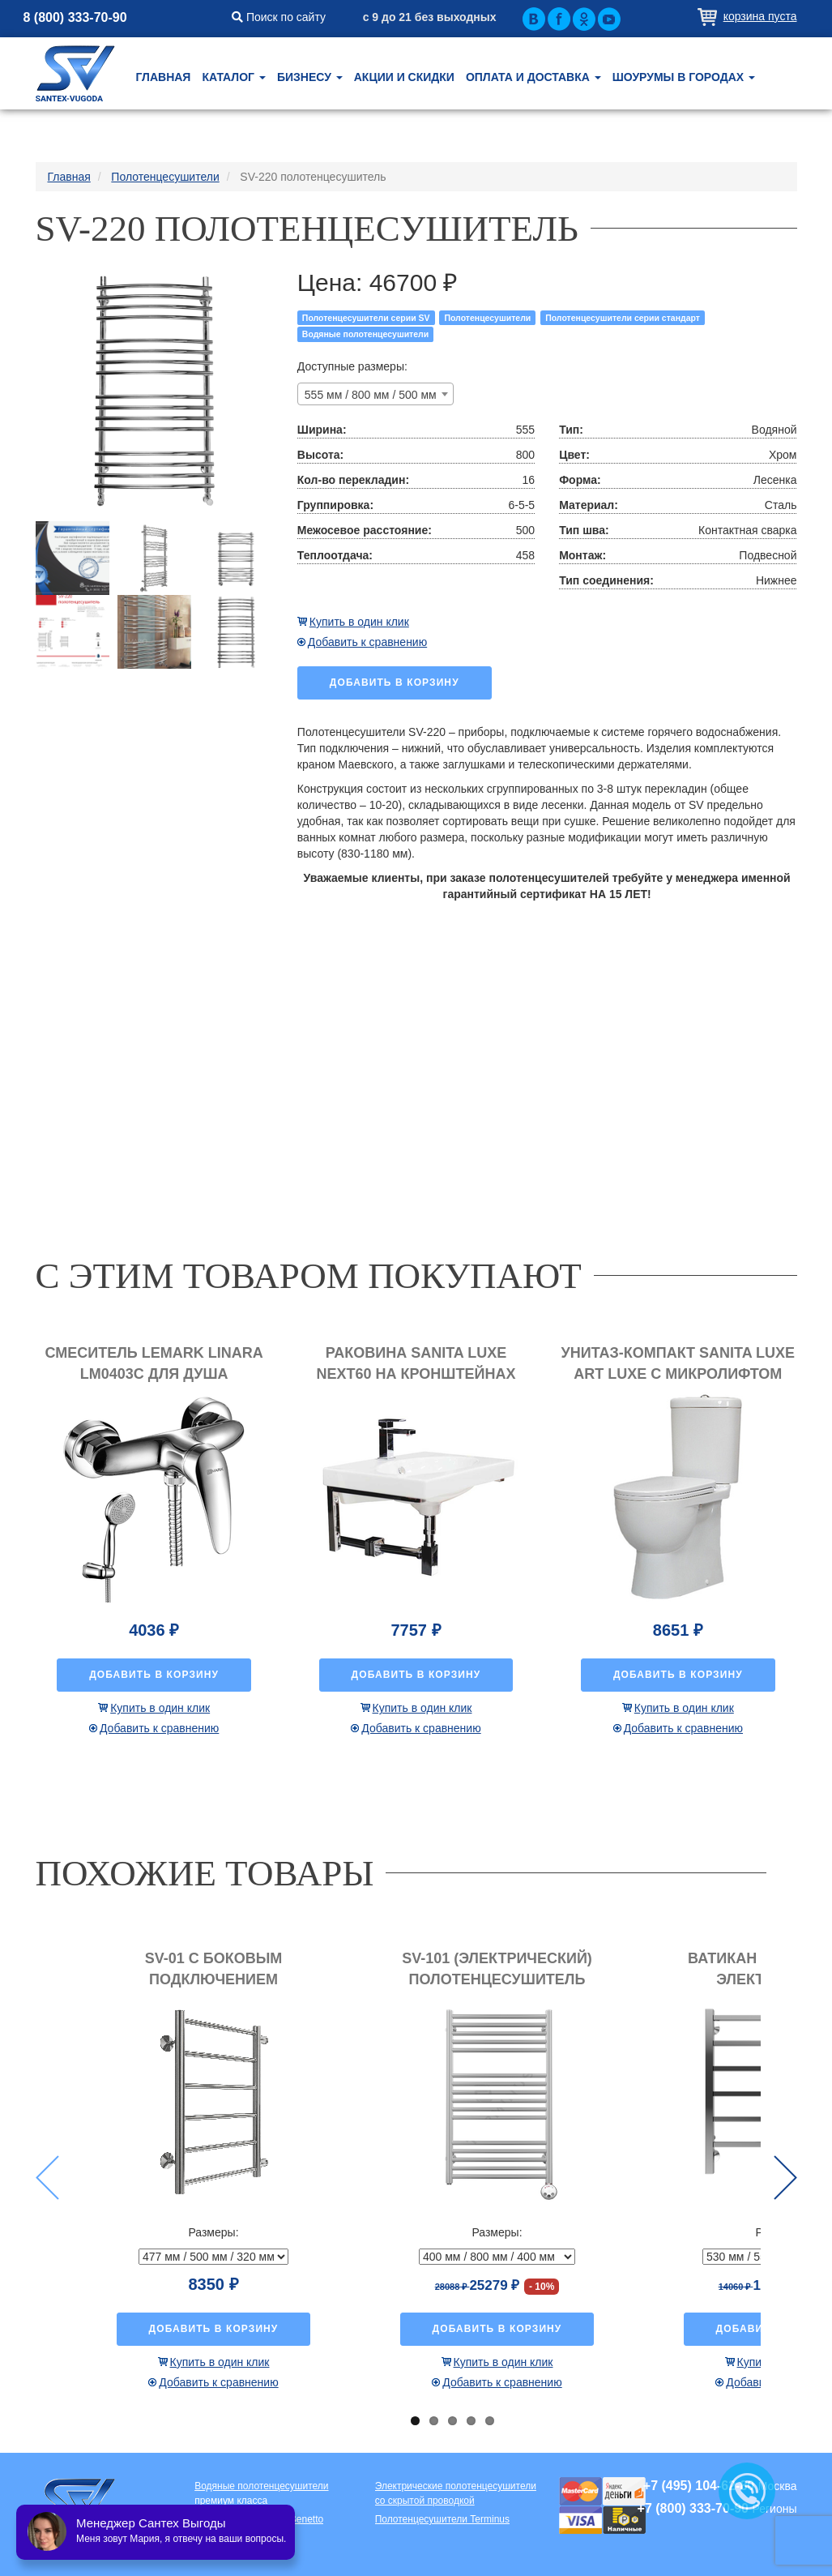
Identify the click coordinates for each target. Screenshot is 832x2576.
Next (785, 2177)
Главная (163, 77)
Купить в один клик (359, 621)
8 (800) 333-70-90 (75, 17)
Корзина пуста (760, 16)
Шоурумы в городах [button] (683, 77)
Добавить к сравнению (367, 641)
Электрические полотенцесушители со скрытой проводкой (455, 2492)
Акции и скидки (404, 77)
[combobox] (375, 394)
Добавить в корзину (394, 682)
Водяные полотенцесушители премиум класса (261, 2492)
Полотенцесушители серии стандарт (622, 318)
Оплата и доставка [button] (533, 77)
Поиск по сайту (279, 17)
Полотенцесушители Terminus (442, 2519)
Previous (47, 2177)
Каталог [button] (233, 77)
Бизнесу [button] (310, 77)
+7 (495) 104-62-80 (698, 2486)
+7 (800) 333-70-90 (693, 2508)
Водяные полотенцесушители (365, 334)
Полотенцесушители (487, 318)
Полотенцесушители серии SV (366, 318)
